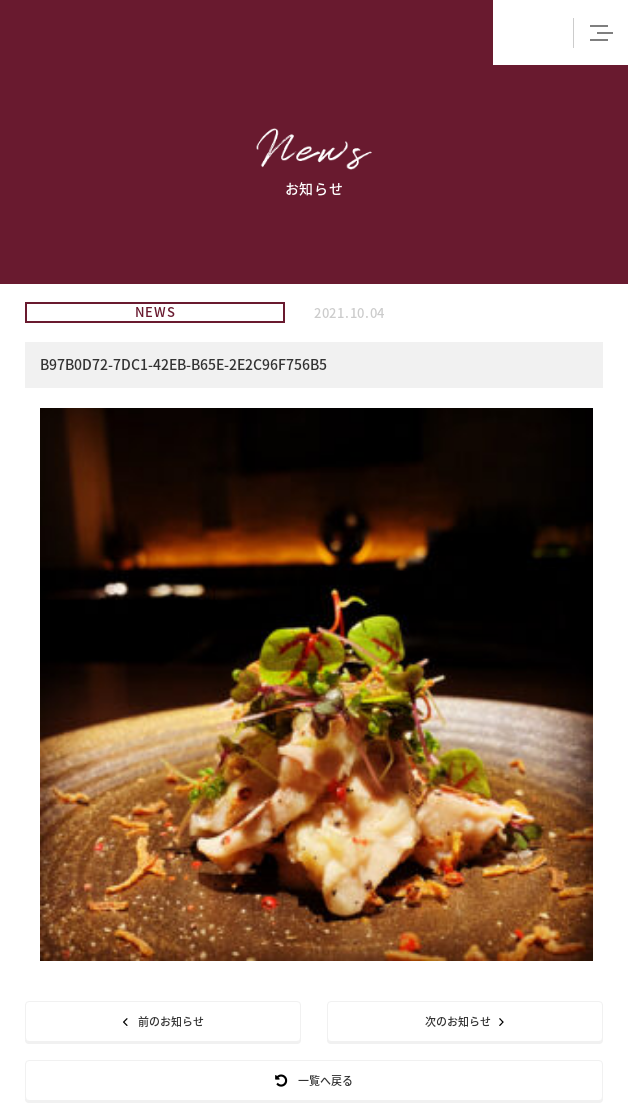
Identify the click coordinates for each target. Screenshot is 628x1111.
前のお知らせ (163, 1021)
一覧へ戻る (314, 1080)
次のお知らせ (464, 1021)
